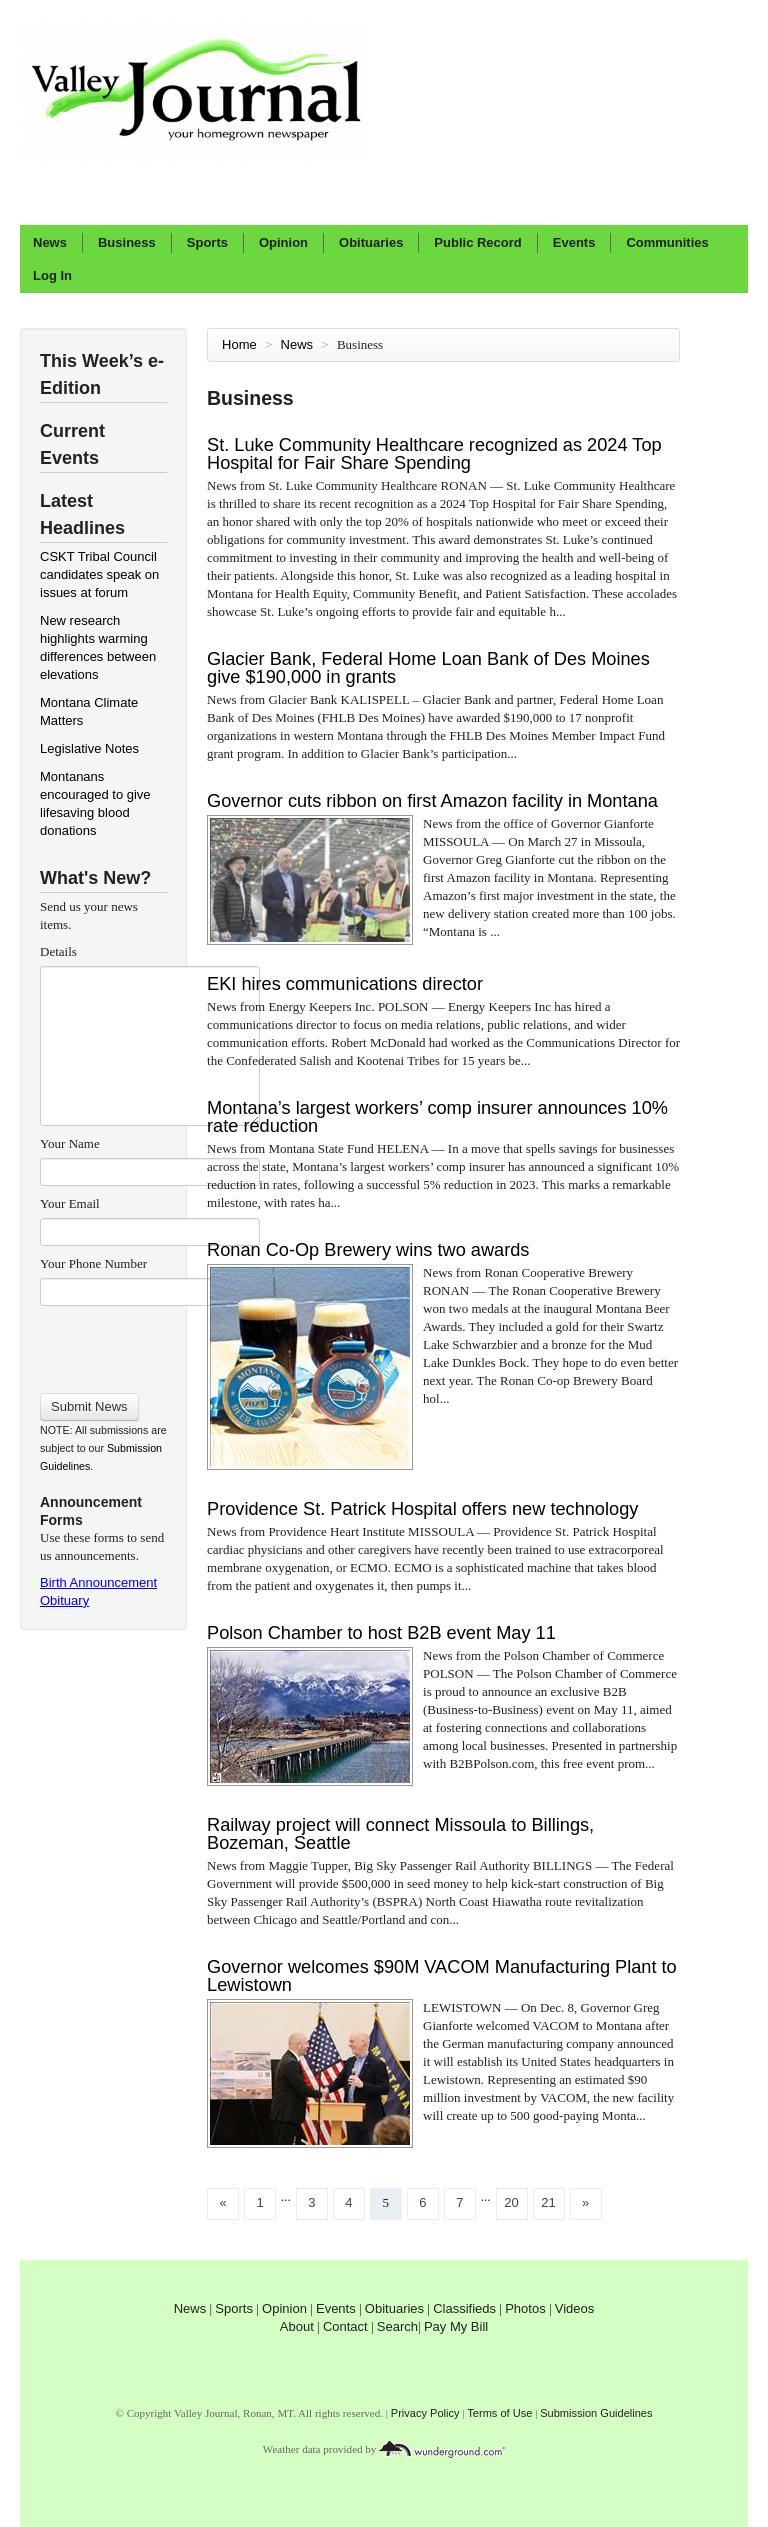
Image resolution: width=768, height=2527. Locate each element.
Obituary (64, 1600)
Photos (525, 2308)
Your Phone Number (93, 1263)
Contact (345, 2326)
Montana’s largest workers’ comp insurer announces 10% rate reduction (437, 1117)
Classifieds (464, 2308)
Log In (52, 275)
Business (127, 242)
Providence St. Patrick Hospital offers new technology (422, 1509)
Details (58, 951)
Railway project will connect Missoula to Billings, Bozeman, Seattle (400, 1834)
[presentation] (149, 1343)
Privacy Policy (425, 2413)
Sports (207, 242)
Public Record (477, 242)
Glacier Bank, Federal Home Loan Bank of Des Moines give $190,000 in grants (428, 668)
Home (239, 344)
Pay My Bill (456, 2326)
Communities (667, 242)
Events (574, 242)
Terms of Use (499, 2413)
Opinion (283, 242)
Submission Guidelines (596, 2413)
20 (511, 2202)
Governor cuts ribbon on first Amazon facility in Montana (432, 801)
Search (397, 2326)
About (297, 2326)
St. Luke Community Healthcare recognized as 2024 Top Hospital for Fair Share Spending (434, 454)
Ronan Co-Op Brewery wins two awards (368, 1250)
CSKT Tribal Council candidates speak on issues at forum (99, 574)
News (50, 242)
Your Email (70, 1203)
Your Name (70, 1143)
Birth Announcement (98, 1582)
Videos (575, 2308)
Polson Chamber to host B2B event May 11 (381, 1633)
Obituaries (371, 242)
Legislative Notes (89, 748)
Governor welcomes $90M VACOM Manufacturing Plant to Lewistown (442, 1976)
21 (548, 2202)
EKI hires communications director (345, 984)
